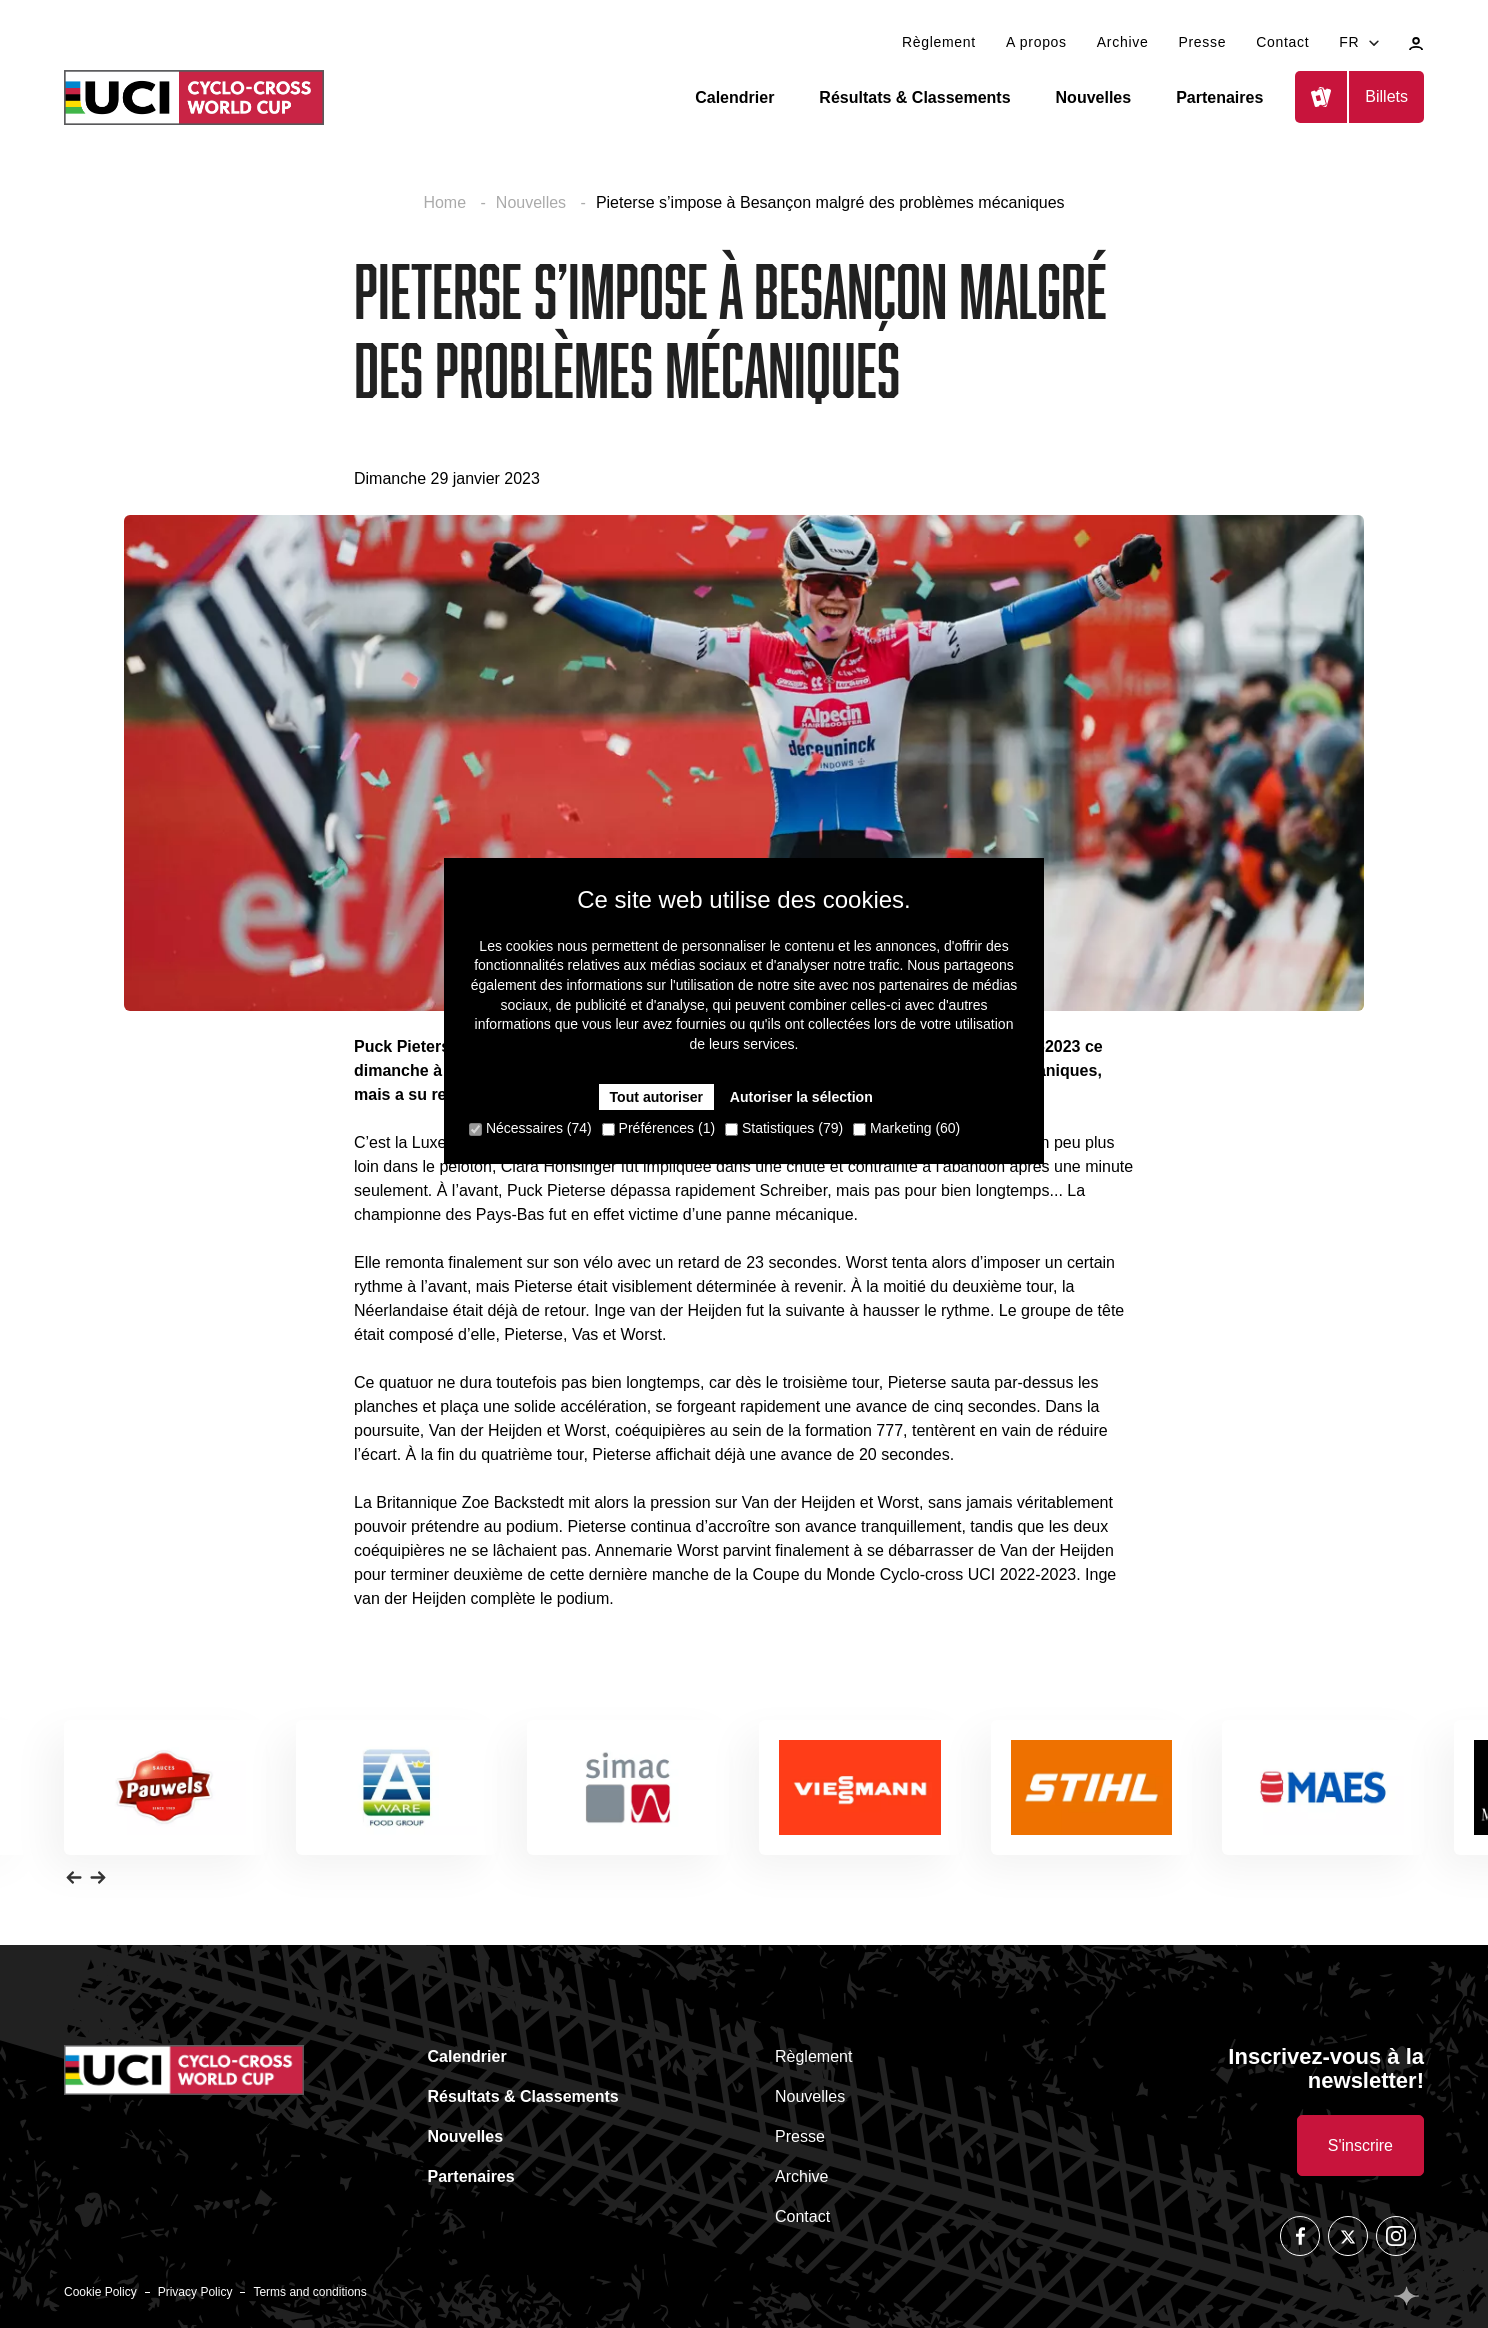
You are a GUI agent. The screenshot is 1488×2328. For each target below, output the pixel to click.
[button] (74, 1877)
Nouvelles (1094, 97)
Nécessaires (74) (530, 1128)
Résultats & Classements (914, 97)
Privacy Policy (195, 2292)
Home (446, 202)
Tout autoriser (656, 1097)
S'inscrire (1360, 2145)
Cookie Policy (100, 2292)
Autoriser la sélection (801, 1097)
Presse (1202, 42)
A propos (1036, 42)
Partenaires (1219, 97)
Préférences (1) (658, 1128)
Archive (1123, 42)
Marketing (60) (906, 1128)
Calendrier (734, 97)
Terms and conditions (309, 2292)
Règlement (939, 42)
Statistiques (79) (784, 1128)
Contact (1282, 42)
